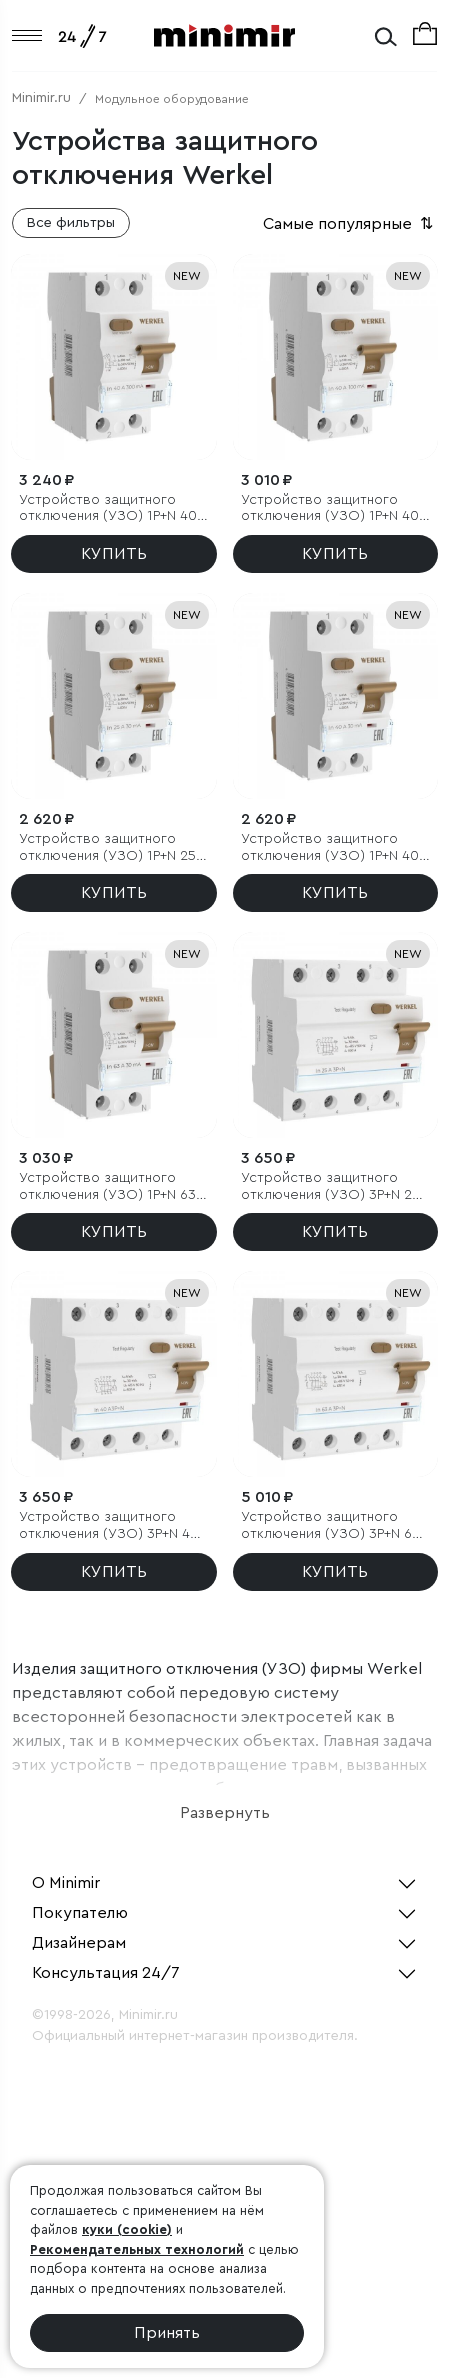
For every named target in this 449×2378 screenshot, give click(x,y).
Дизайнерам (79, 1943)
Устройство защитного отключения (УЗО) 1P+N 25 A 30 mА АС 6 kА (113, 848)
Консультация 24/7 (106, 1973)
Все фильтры (71, 223)
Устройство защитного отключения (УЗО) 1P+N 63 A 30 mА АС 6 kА (113, 1187)
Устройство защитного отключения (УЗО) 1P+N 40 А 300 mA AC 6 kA (108, 509)
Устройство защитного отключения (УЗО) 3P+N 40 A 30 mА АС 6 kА (109, 1526)
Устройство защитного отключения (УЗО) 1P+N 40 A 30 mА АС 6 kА (335, 848)
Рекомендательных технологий (137, 2249)
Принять (167, 2333)
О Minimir (66, 1883)
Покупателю (80, 1913)
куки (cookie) (127, 2229)
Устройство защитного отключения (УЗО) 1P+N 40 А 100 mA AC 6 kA (330, 509)
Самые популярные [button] (350, 224)
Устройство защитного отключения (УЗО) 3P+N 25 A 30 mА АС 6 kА (330, 1187)
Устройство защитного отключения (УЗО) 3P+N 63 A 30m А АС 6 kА (330, 1526)
